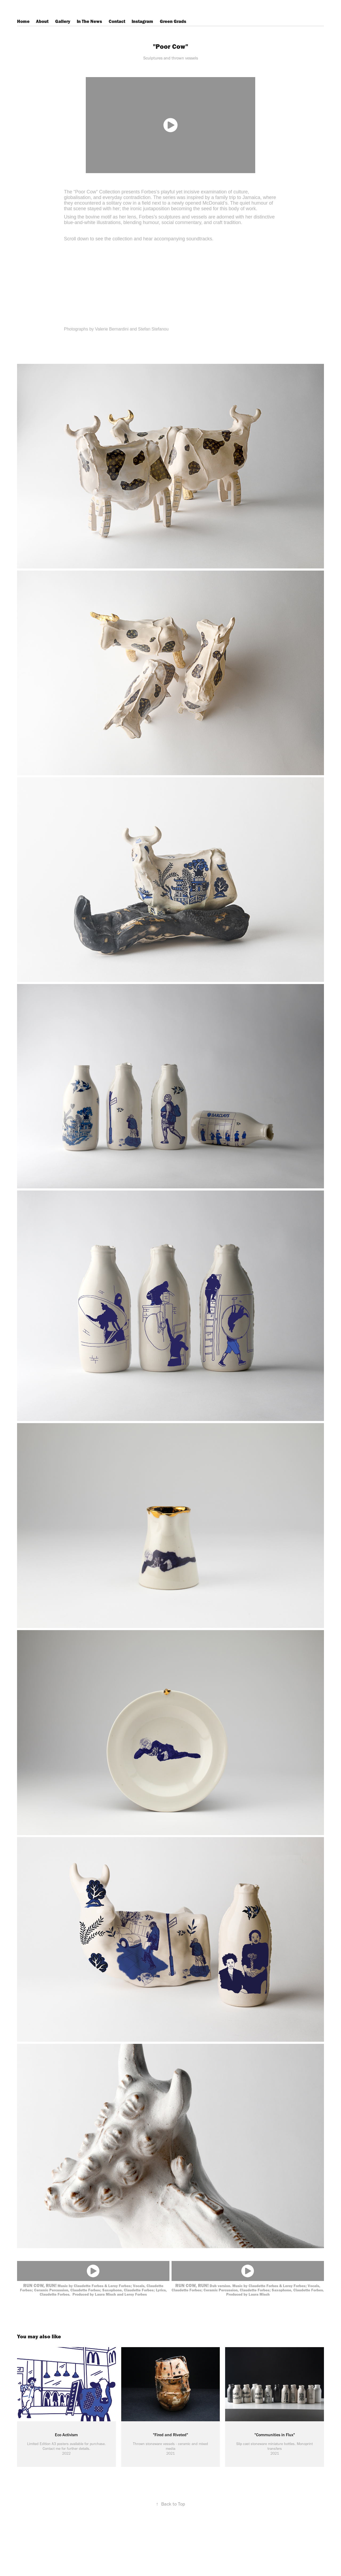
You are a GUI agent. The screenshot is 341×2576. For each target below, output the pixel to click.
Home (23, 21)
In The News (89, 21)
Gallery (62, 21)
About (42, 21)
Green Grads (173, 21)
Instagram (142, 21)
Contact (117, 21)
